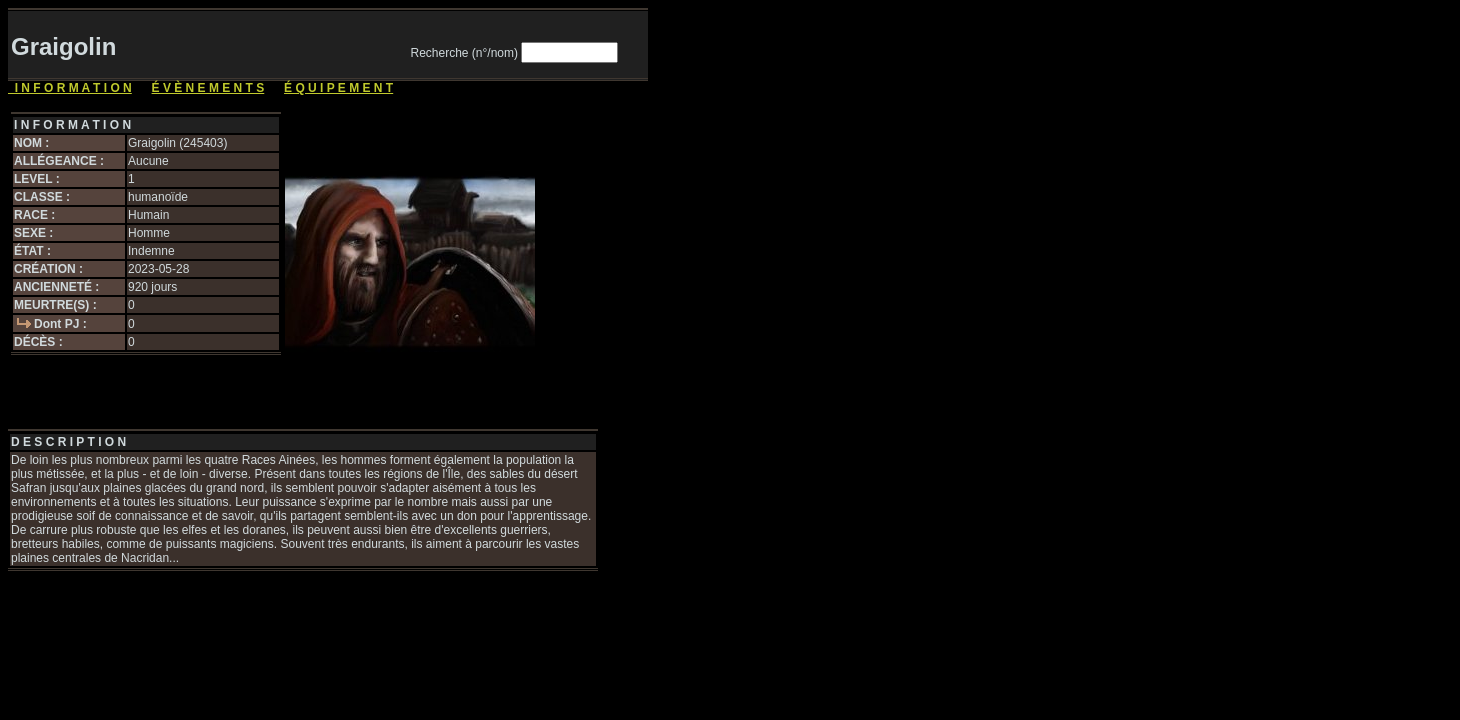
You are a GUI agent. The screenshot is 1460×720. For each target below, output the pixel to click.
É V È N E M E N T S (208, 88)
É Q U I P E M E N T (338, 88)
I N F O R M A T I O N (70, 88)
